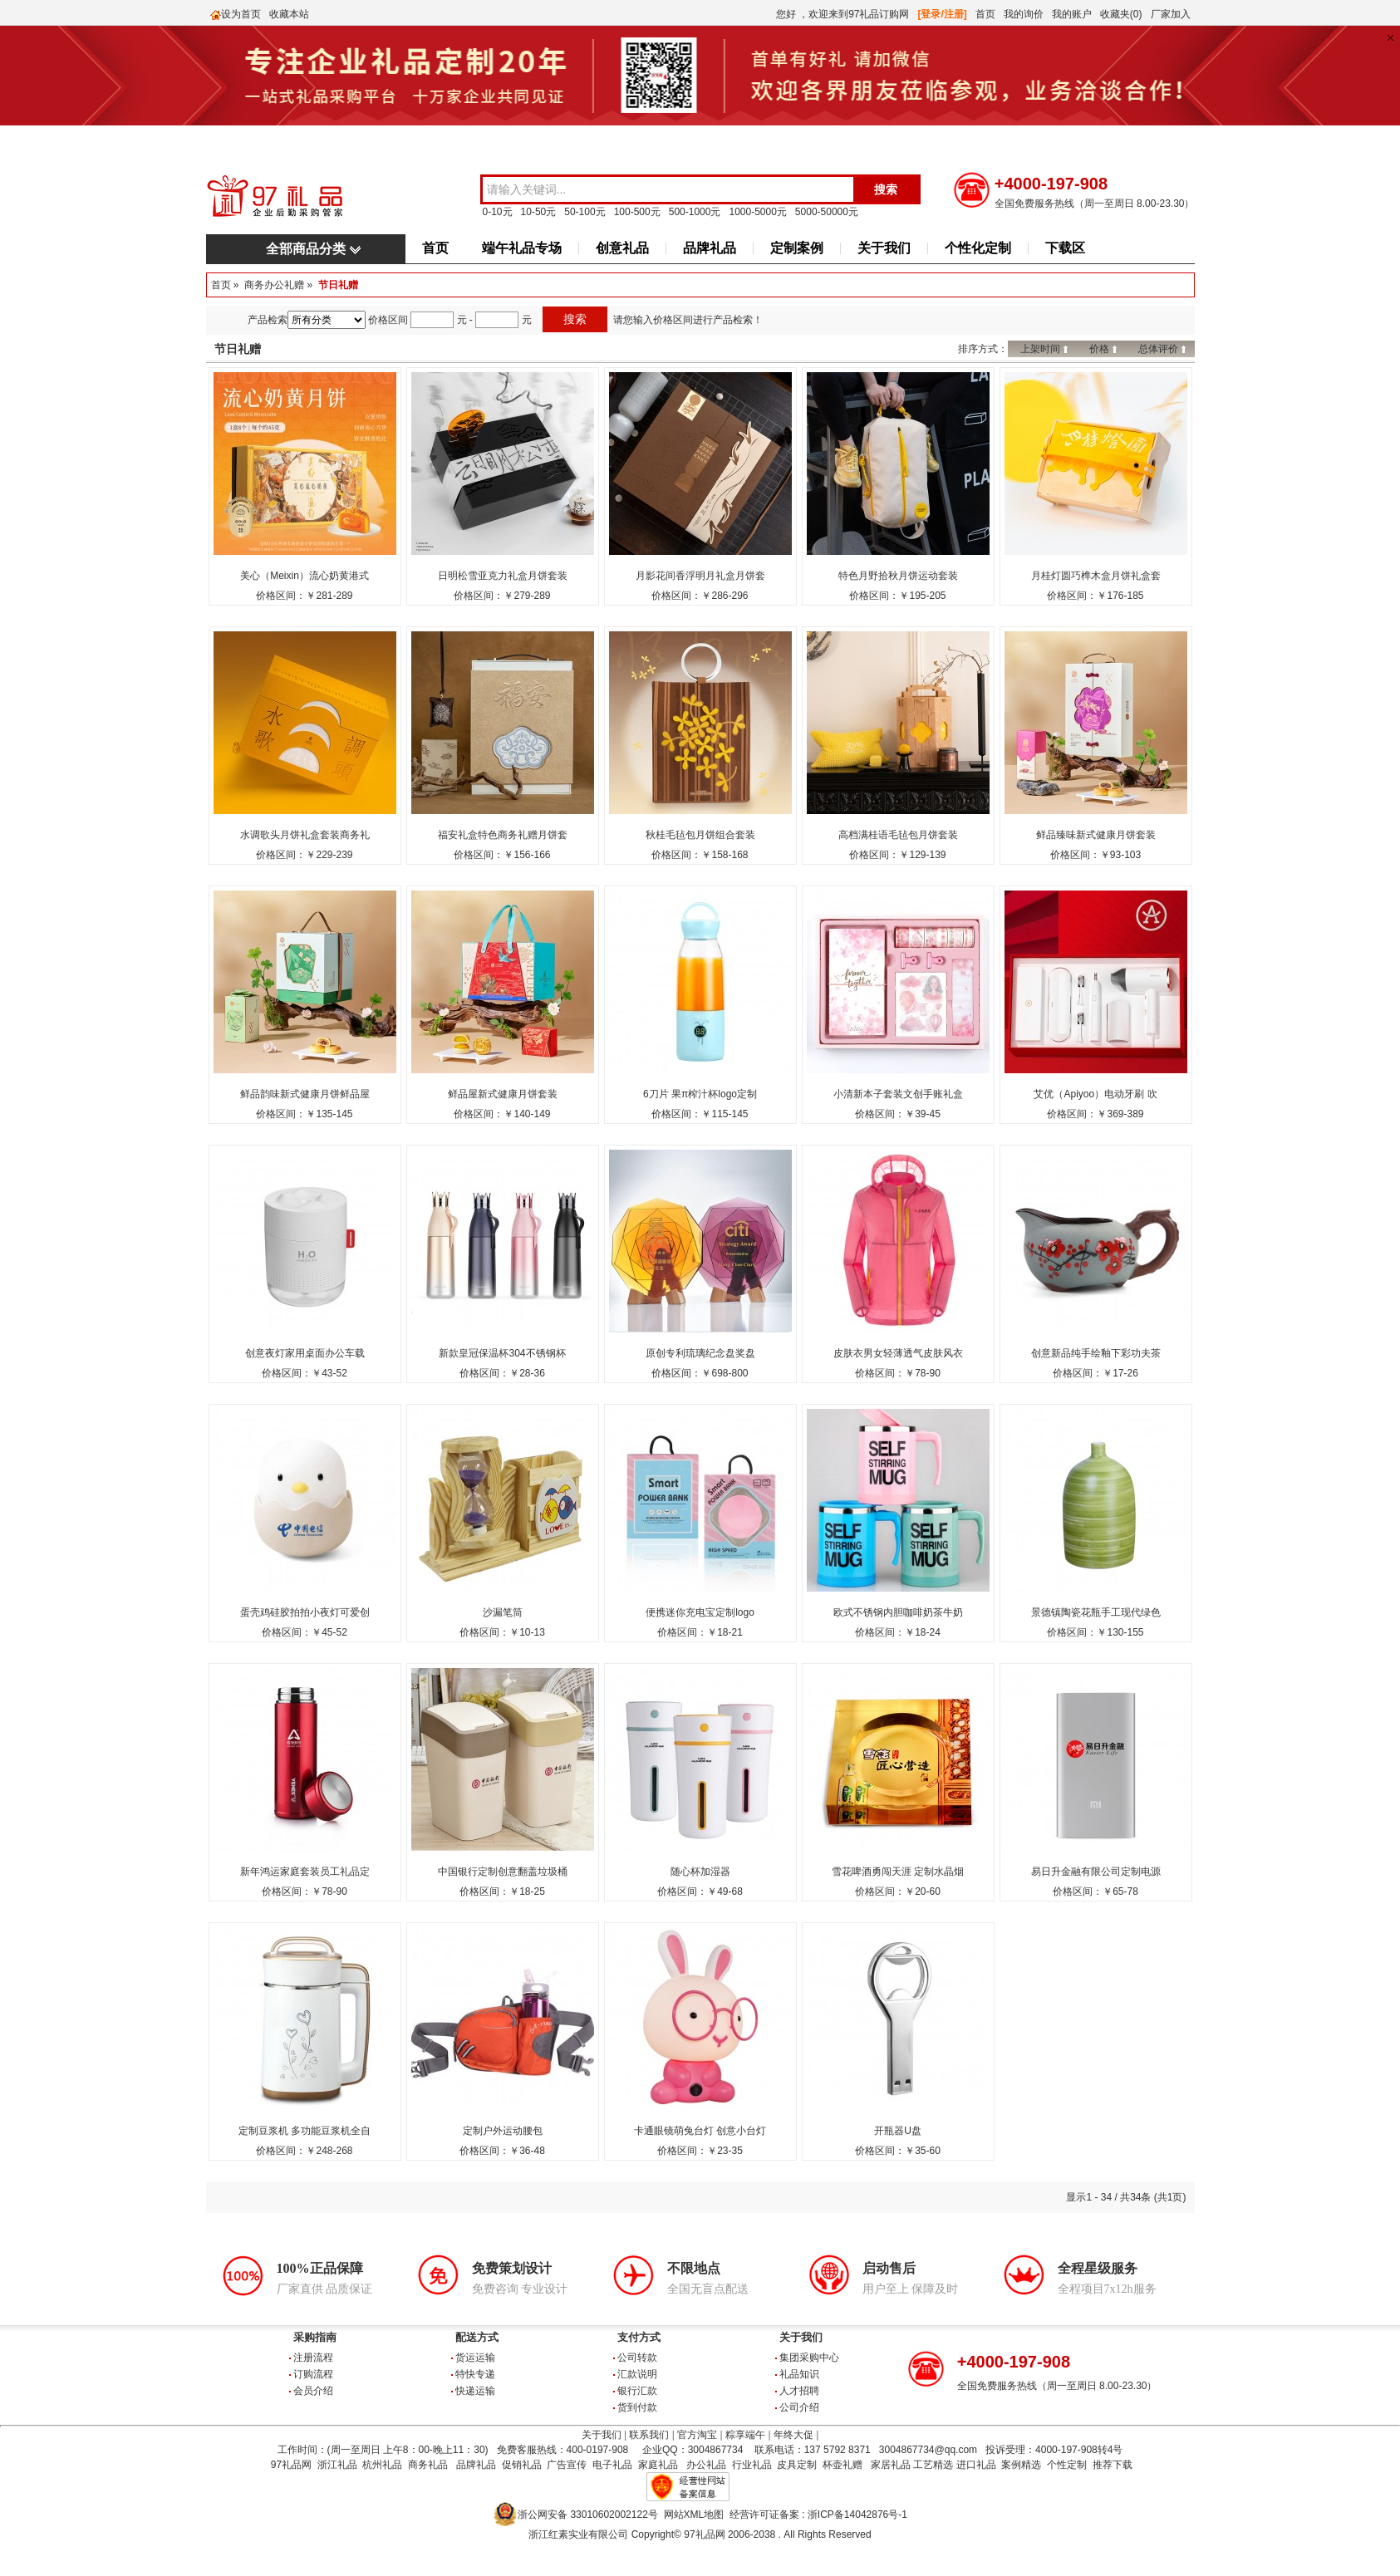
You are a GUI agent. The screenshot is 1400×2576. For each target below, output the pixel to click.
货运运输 (475, 2357)
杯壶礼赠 (842, 2465)
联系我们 (649, 2435)
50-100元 (584, 212)
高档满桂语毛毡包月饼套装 (898, 835)
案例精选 (1021, 2465)
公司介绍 (799, 2407)
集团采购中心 (809, 2357)
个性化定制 (978, 248)
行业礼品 (752, 2465)
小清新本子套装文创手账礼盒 (898, 1094)
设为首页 (241, 14)
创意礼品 (622, 248)
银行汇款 (637, 2391)
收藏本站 (289, 14)
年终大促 (793, 2435)
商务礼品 (428, 2465)
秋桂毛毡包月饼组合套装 (700, 835)
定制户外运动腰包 (503, 2131)
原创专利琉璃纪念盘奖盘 (700, 1353)
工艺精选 (933, 2465)
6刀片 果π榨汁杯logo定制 (700, 1094)
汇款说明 (637, 2374)
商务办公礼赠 (274, 285)
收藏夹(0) (1121, 14)
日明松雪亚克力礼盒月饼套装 (502, 575)
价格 (1099, 349)
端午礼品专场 (522, 248)
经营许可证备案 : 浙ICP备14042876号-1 (818, 2514)
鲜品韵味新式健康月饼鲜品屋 (305, 1094)
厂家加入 (1171, 14)
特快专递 (475, 2374)
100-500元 (637, 212)
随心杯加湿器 (700, 1871)
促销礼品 (522, 2465)
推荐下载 (1112, 2465)
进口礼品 (976, 2465)
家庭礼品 (658, 2465)
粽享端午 (745, 2435)
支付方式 (639, 2337)
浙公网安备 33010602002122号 (588, 2514)
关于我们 (884, 248)
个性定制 (1067, 2465)
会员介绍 (313, 2391)
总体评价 (1158, 349)
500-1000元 (695, 212)
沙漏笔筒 (503, 1612)
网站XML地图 (694, 2514)
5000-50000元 (826, 212)
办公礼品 (706, 2465)
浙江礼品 (337, 2465)
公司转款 (637, 2357)
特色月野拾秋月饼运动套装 (898, 575)
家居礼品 (891, 2465)
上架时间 (1040, 349)
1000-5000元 (757, 212)
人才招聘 (799, 2391)
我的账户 (1072, 14)
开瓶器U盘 (897, 2131)
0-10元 (498, 212)
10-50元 (539, 212)
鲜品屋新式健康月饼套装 (503, 1094)
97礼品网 (291, 2465)
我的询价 (1024, 14)
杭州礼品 (382, 2465)
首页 (985, 14)
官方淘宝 (697, 2435)
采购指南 (314, 2337)
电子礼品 (612, 2465)
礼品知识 (799, 2374)
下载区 (1065, 248)
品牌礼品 (709, 248)
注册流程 (313, 2357)
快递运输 (475, 2391)
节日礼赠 (338, 285)
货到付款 (637, 2407)
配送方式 (477, 2337)
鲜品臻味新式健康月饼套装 (1096, 835)
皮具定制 (797, 2465)
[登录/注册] (942, 14)
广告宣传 (567, 2465)
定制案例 (796, 248)
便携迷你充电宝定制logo (700, 1612)
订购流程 (313, 2374)
